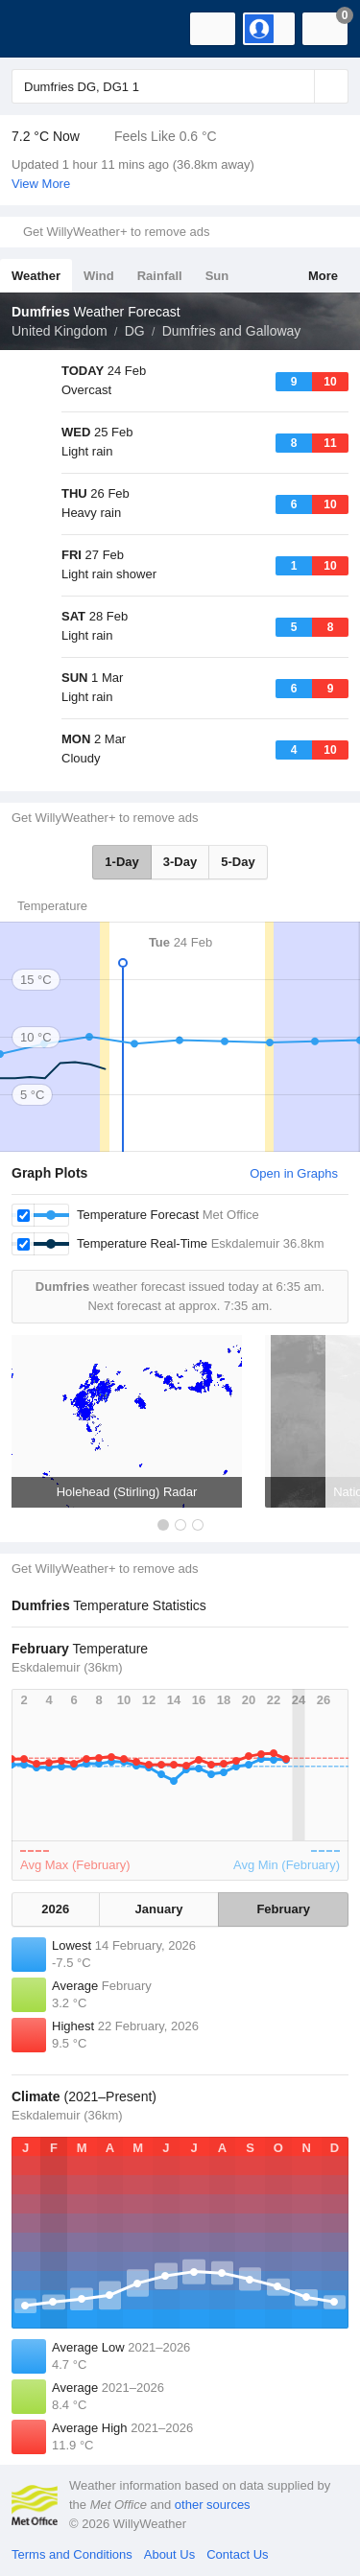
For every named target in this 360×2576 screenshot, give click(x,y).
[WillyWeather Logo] (43, 29)
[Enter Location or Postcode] (180, 86)
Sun (217, 276)
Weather (36, 276)
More (323, 276)
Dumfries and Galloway (231, 331)
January (159, 1909)
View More (41, 183)
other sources (213, 2504)
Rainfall (159, 276)
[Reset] (297, 86)
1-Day (121, 862)
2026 (55, 1909)
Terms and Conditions (72, 2554)
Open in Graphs (294, 1173)
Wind (99, 276)
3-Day (180, 862)
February (283, 1909)
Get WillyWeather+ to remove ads (116, 231)
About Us (169, 2554)
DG (135, 331)
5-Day (237, 862)
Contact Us (237, 2554)
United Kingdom (60, 331)
